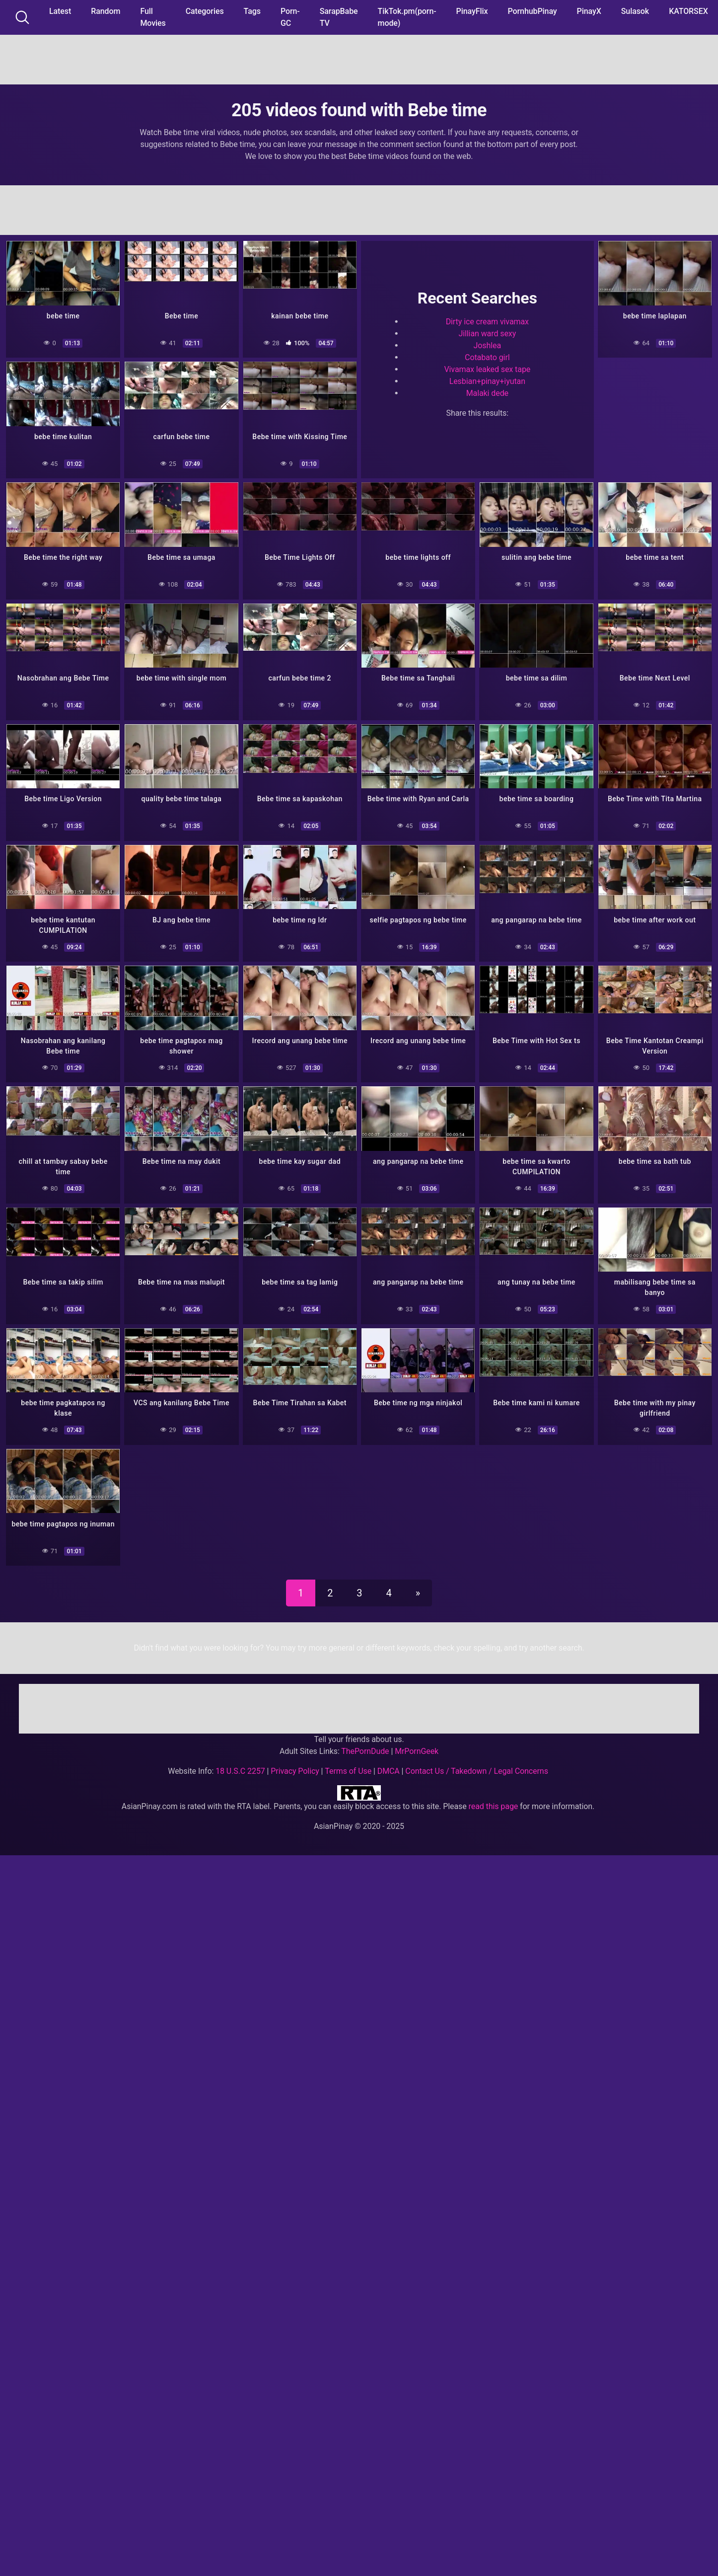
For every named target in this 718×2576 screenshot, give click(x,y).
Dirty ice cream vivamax (487, 320)
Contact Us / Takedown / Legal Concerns (476, 1765)
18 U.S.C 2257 (240, 1765)
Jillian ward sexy (487, 332)
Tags (252, 11)
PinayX (589, 11)
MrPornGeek (416, 1745)
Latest (60, 11)
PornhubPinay (532, 11)
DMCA (388, 1765)
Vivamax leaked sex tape (487, 368)
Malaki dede (487, 392)
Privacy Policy (295, 1765)
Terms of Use (348, 1765)
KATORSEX (688, 11)
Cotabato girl (487, 356)
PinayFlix (472, 11)
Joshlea (488, 344)
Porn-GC (290, 17)
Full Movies (152, 17)
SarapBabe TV (339, 17)
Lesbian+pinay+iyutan (487, 380)
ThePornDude (365, 1745)
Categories (205, 11)
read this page (493, 1800)
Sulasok (635, 11)
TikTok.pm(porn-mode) (407, 17)
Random (105, 11)
